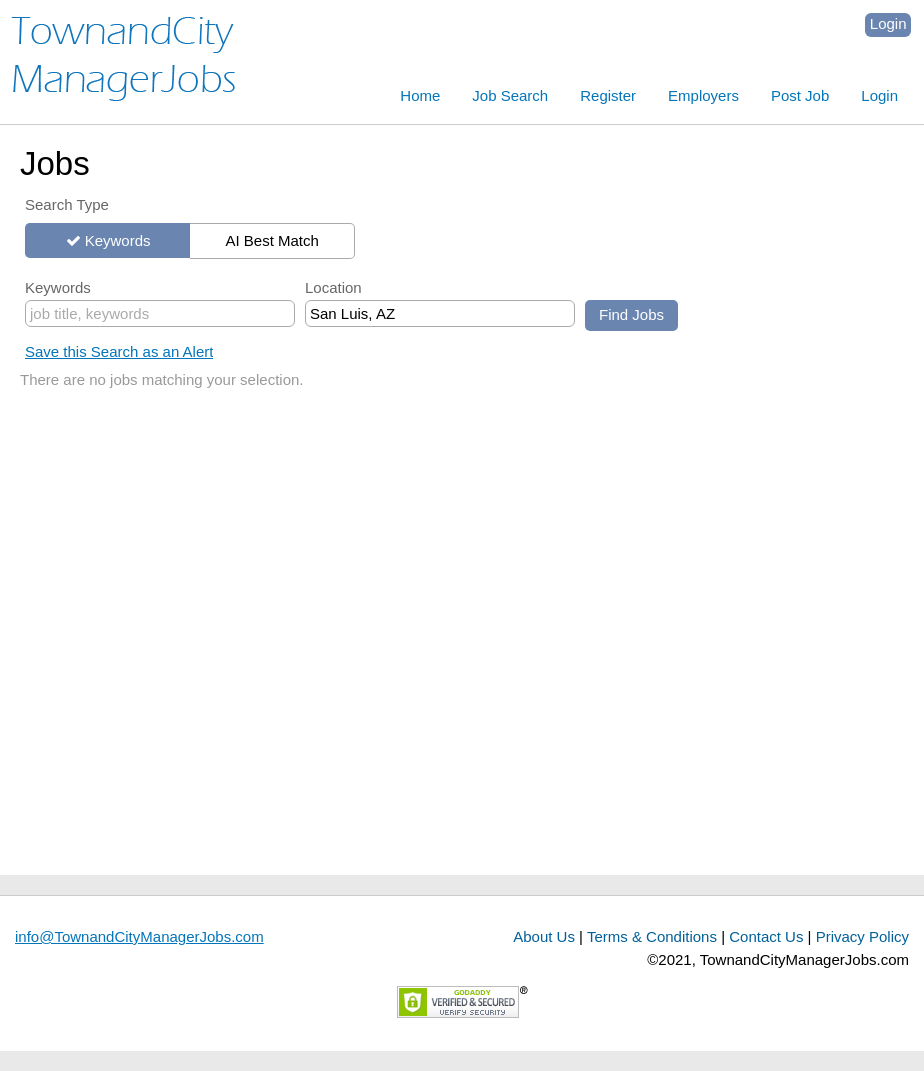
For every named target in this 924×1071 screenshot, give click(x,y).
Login (888, 23)
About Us (544, 936)
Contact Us (766, 936)
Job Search (510, 95)
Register (608, 95)
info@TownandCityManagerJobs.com (139, 936)
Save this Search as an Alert (119, 351)
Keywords (118, 240)
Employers (703, 95)
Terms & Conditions (652, 936)
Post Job (800, 95)
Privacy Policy (862, 936)
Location (333, 287)
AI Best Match (271, 240)
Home (420, 95)
